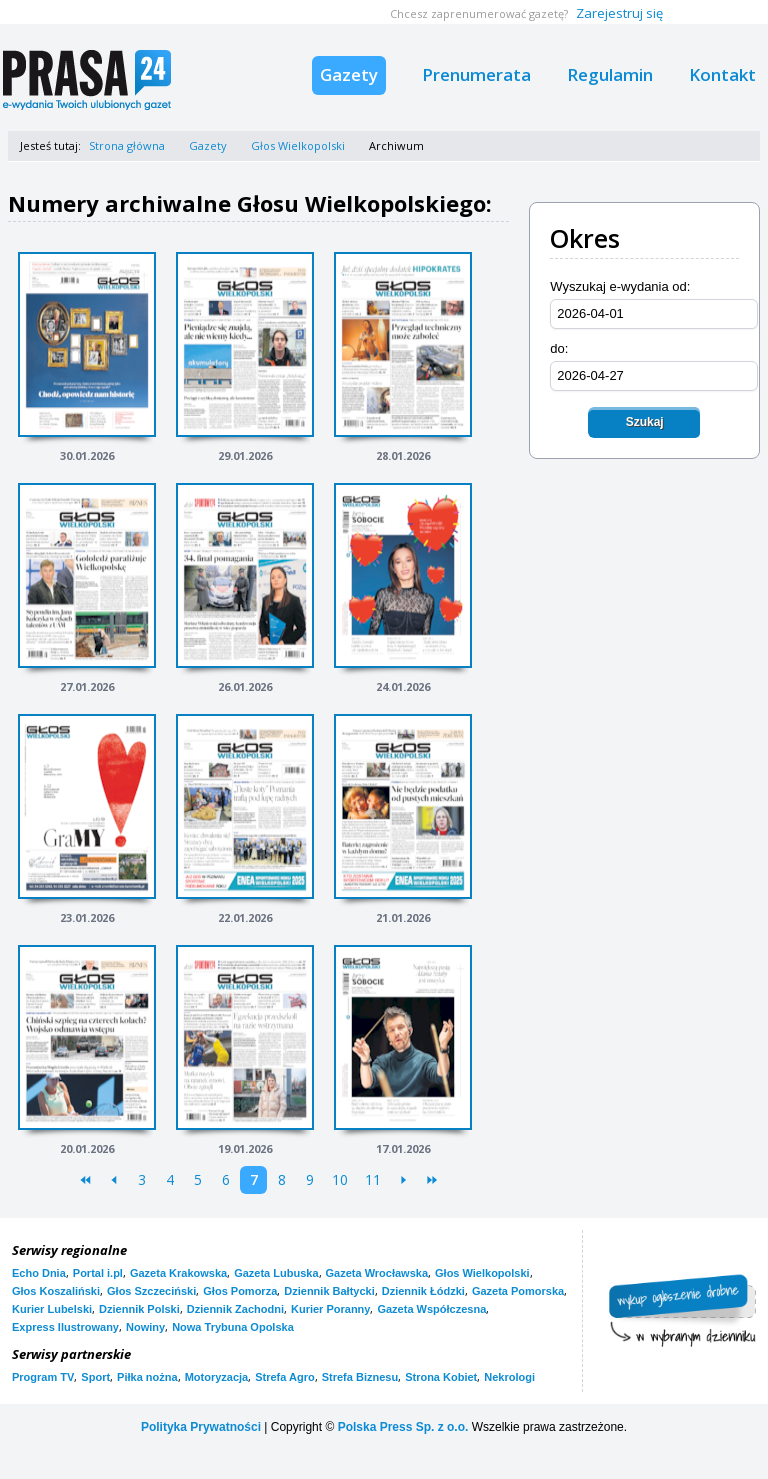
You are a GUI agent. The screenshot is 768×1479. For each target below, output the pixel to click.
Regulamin (610, 74)
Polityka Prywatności (201, 1427)
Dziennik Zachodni (235, 1309)
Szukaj (645, 422)
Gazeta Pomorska (518, 1291)
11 (373, 1179)
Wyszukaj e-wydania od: (620, 286)
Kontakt (722, 74)
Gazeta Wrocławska (377, 1273)
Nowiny (145, 1327)
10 (340, 1179)
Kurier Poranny (330, 1309)
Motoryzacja (217, 1377)
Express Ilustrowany (65, 1327)
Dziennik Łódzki (423, 1291)
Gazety (349, 74)
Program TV (43, 1377)
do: (559, 348)
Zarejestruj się (619, 13)
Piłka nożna (147, 1377)
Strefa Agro (285, 1377)
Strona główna (127, 145)
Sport (95, 1377)
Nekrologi (509, 1377)
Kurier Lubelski (52, 1309)
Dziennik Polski (139, 1309)
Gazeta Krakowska (178, 1273)
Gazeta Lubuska (276, 1273)
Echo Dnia (39, 1273)
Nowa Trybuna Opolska (233, 1327)
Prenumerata (476, 74)
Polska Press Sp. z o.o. (403, 1427)
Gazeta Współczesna (431, 1309)
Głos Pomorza (240, 1291)
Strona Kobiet (441, 1377)
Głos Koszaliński (56, 1291)
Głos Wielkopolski (298, 145)
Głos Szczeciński (151, 1291)
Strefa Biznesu (360, 1377)
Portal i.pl (98, 1273)
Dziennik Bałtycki (329, 1291)
